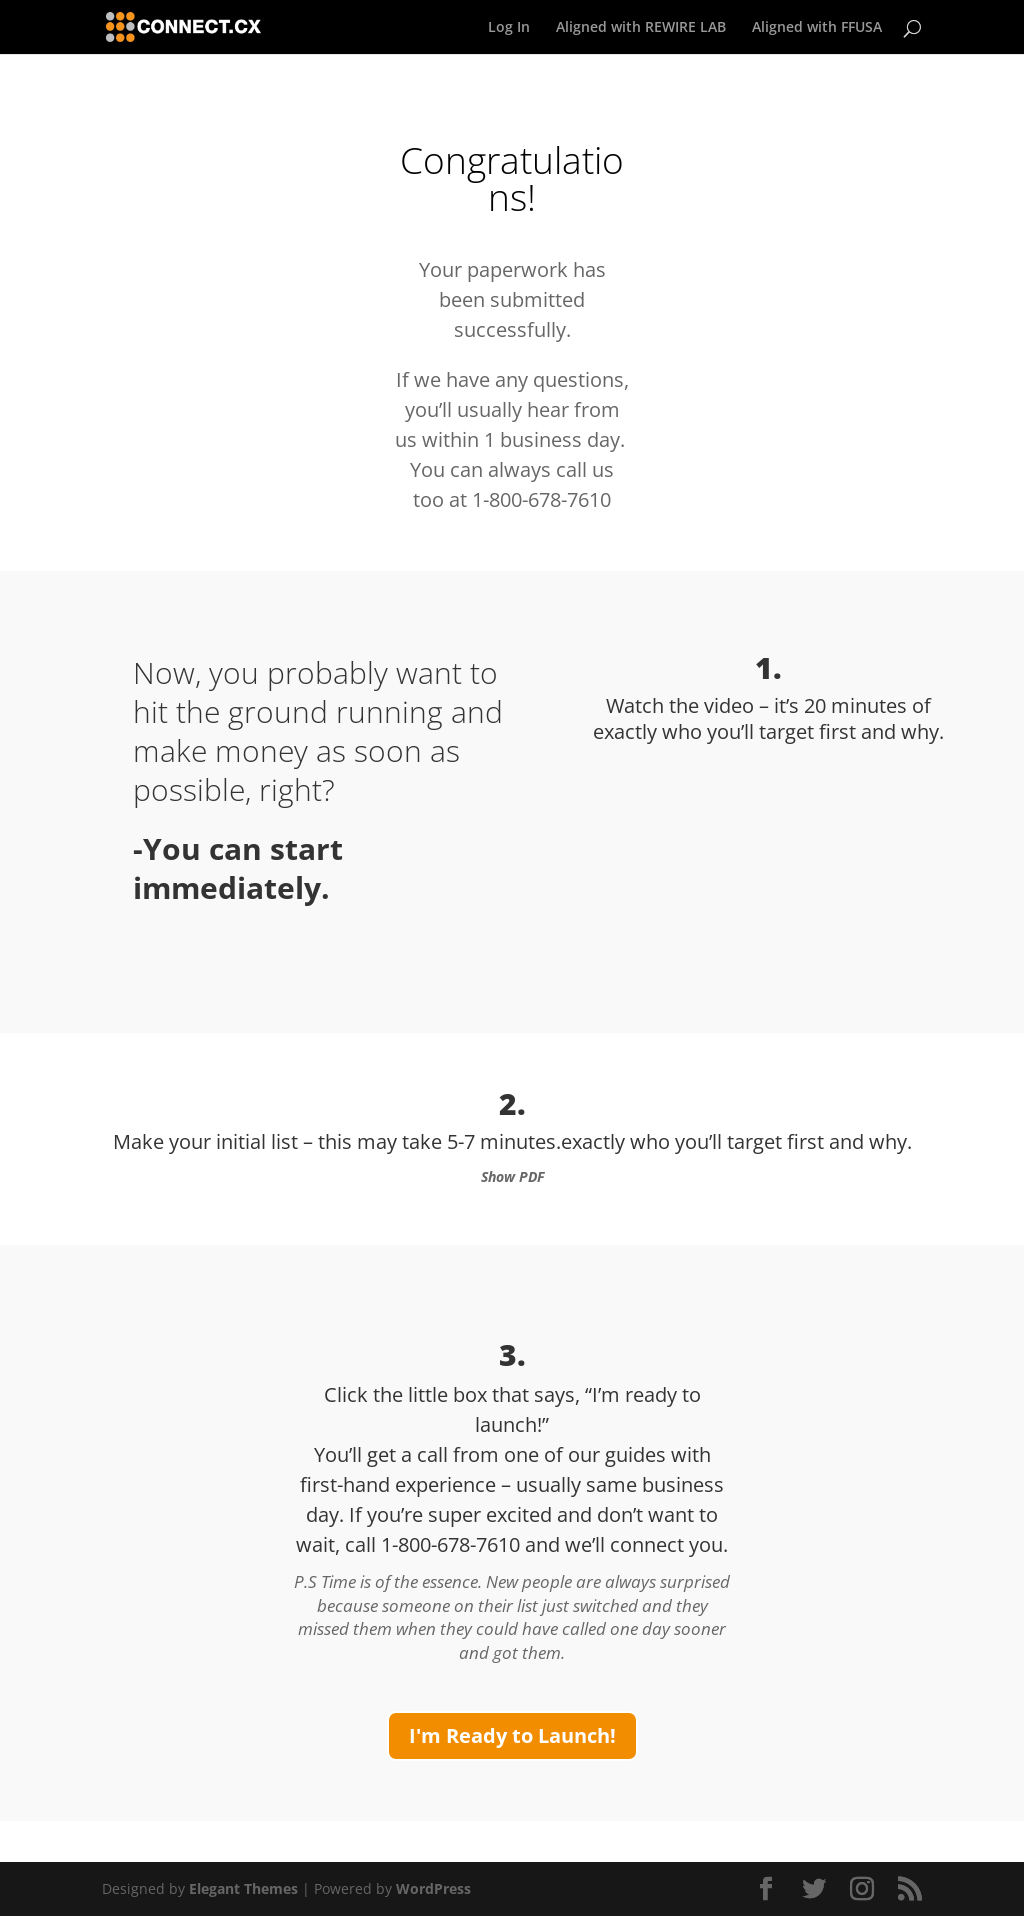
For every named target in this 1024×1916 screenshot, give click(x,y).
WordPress (433, 1888)
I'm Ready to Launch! (512, 1735)
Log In (509, 28)
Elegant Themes (243, 1888)
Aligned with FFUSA (817, 28)
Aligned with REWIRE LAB (641, 28)
